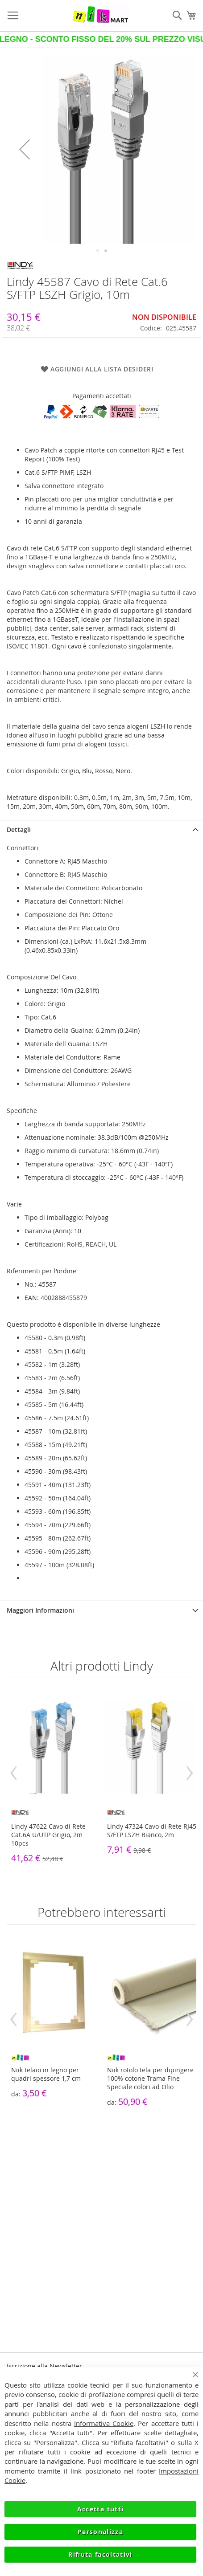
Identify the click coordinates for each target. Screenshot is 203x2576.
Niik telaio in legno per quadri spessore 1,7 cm (46, 2074)
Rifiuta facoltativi (100, 2554)
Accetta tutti (100, 2509)
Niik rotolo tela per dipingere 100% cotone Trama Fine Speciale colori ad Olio (150, 2078)
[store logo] (100, 15)
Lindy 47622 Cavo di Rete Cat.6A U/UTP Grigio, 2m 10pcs (48, 1834)
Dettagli (19, 829)
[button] (24, 149)
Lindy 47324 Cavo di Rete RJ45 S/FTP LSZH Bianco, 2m (151, 1830)
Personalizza (100, 2531)
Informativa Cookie (103, 2423)
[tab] (101, 829)
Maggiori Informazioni (40, 1610)
